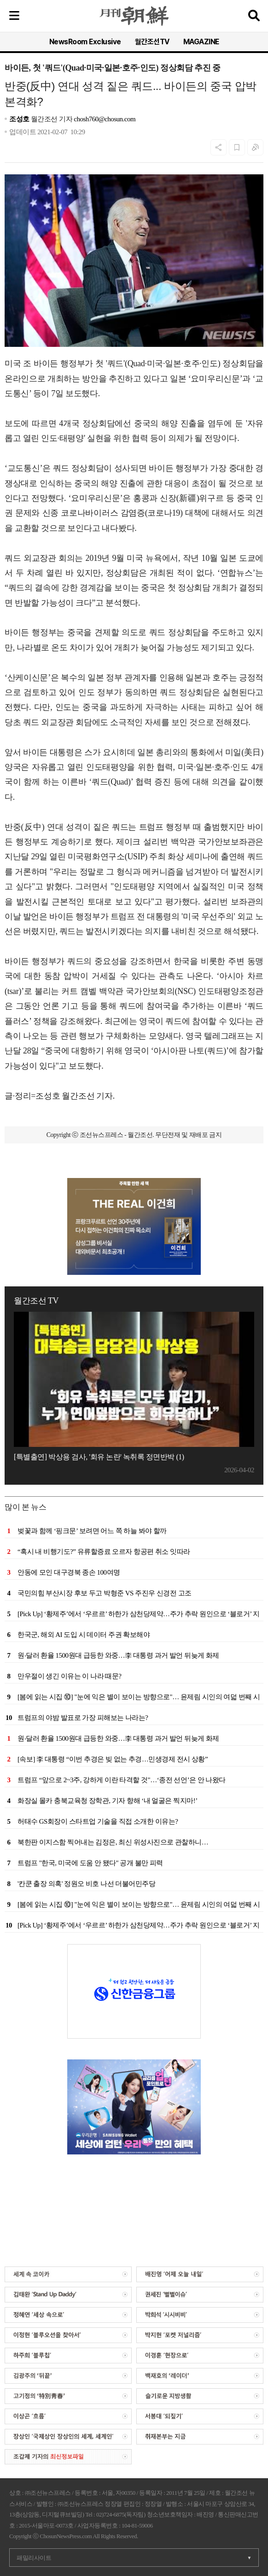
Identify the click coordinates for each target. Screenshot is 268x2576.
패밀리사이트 (34, 2557)
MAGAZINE (201, 41)
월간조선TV (152, 41)
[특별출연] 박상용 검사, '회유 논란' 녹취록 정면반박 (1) (99, 1457)
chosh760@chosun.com (104, 119)
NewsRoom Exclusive (85, 41)
